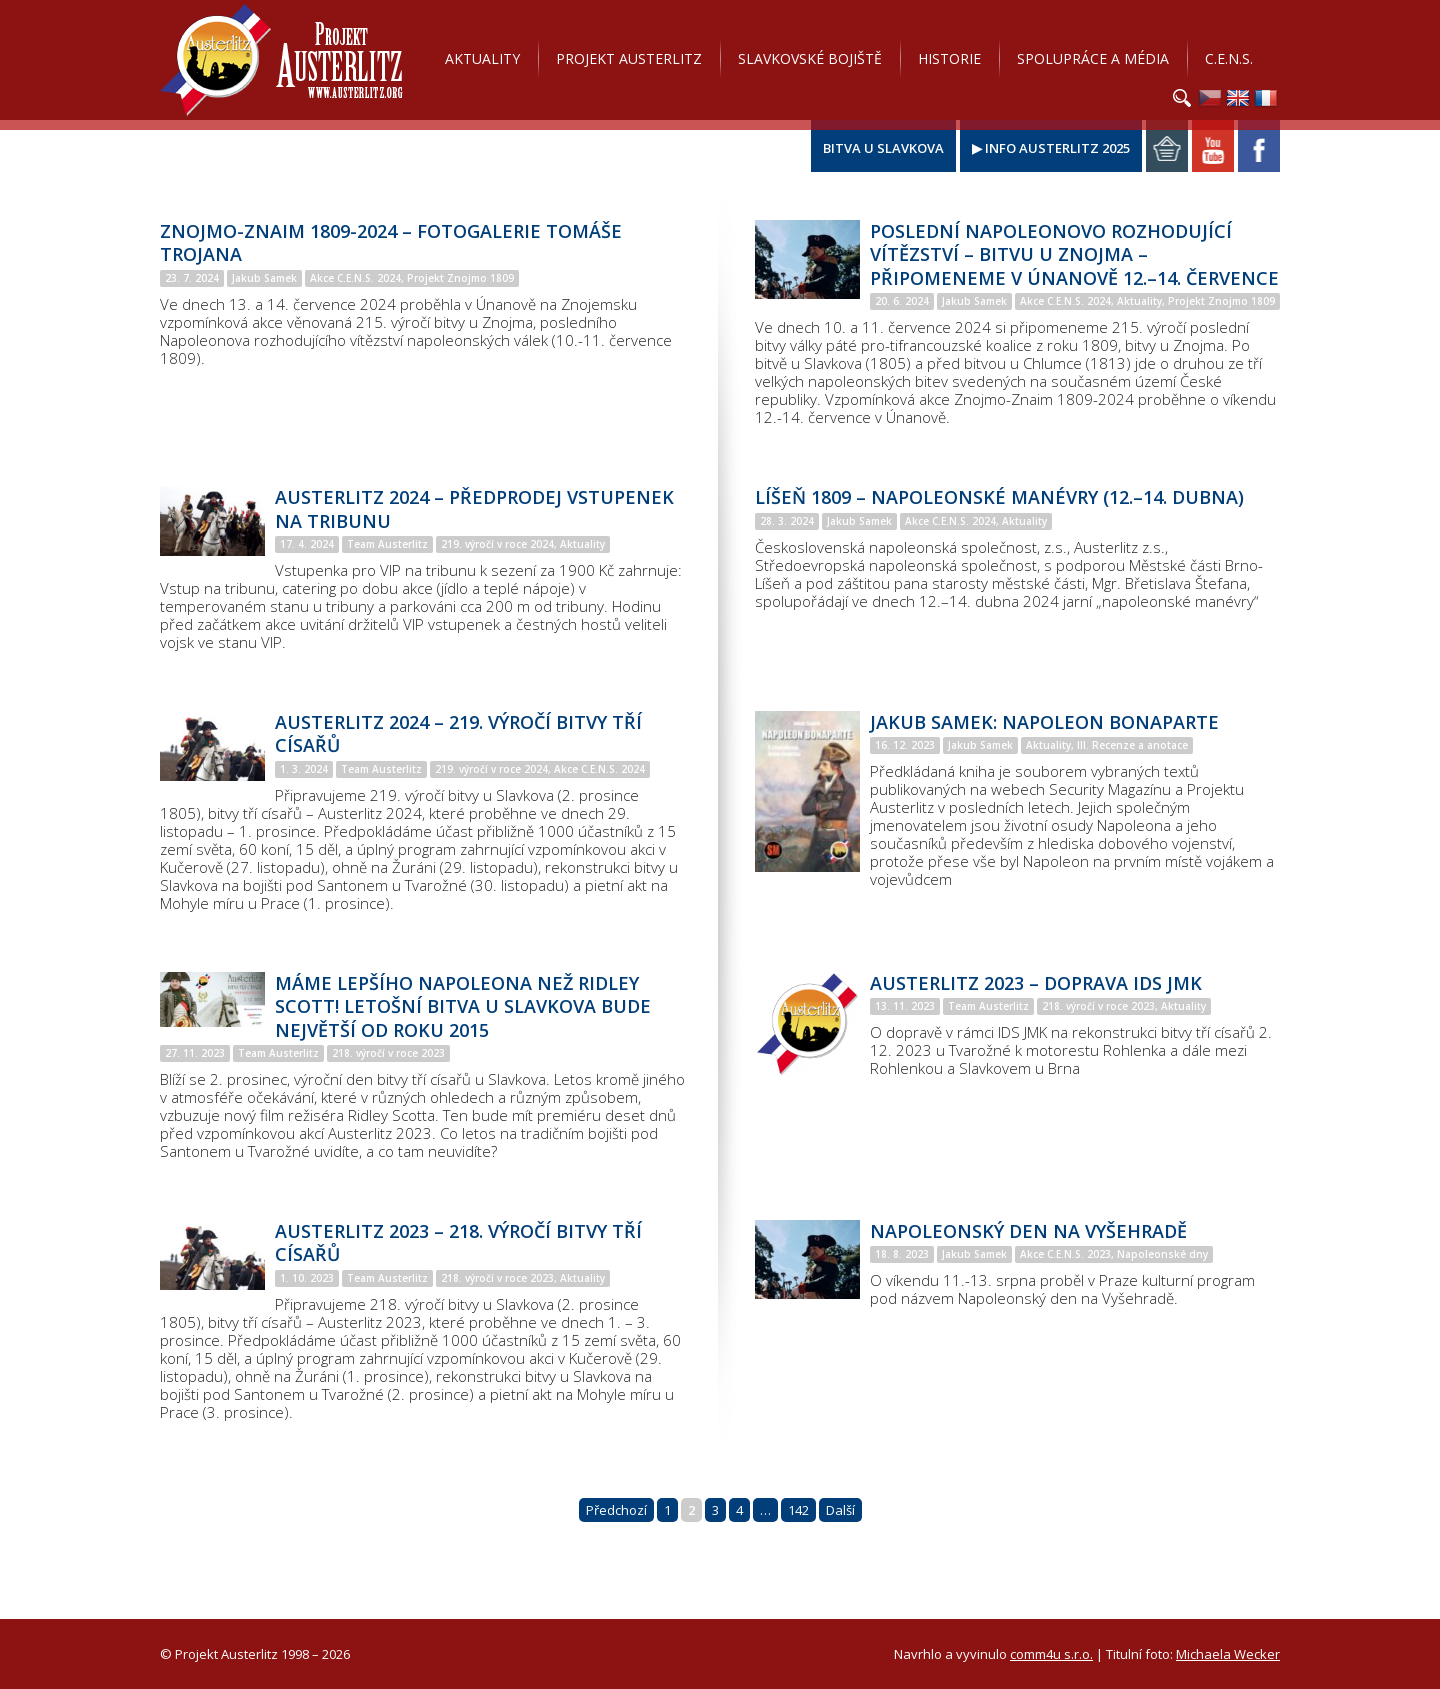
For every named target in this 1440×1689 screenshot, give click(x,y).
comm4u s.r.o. (1051, 1654)
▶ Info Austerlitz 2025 (1051, 148)
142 (798, 1510)
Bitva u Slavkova (883, 148)
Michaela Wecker (1228, 1654)
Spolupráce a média (1093, 58)
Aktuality (482, 58)
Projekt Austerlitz (281, 60)
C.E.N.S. (1229, 58)
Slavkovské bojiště (810, 58)
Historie (949, 58)
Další (840, 1510)
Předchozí (616, 1510)
